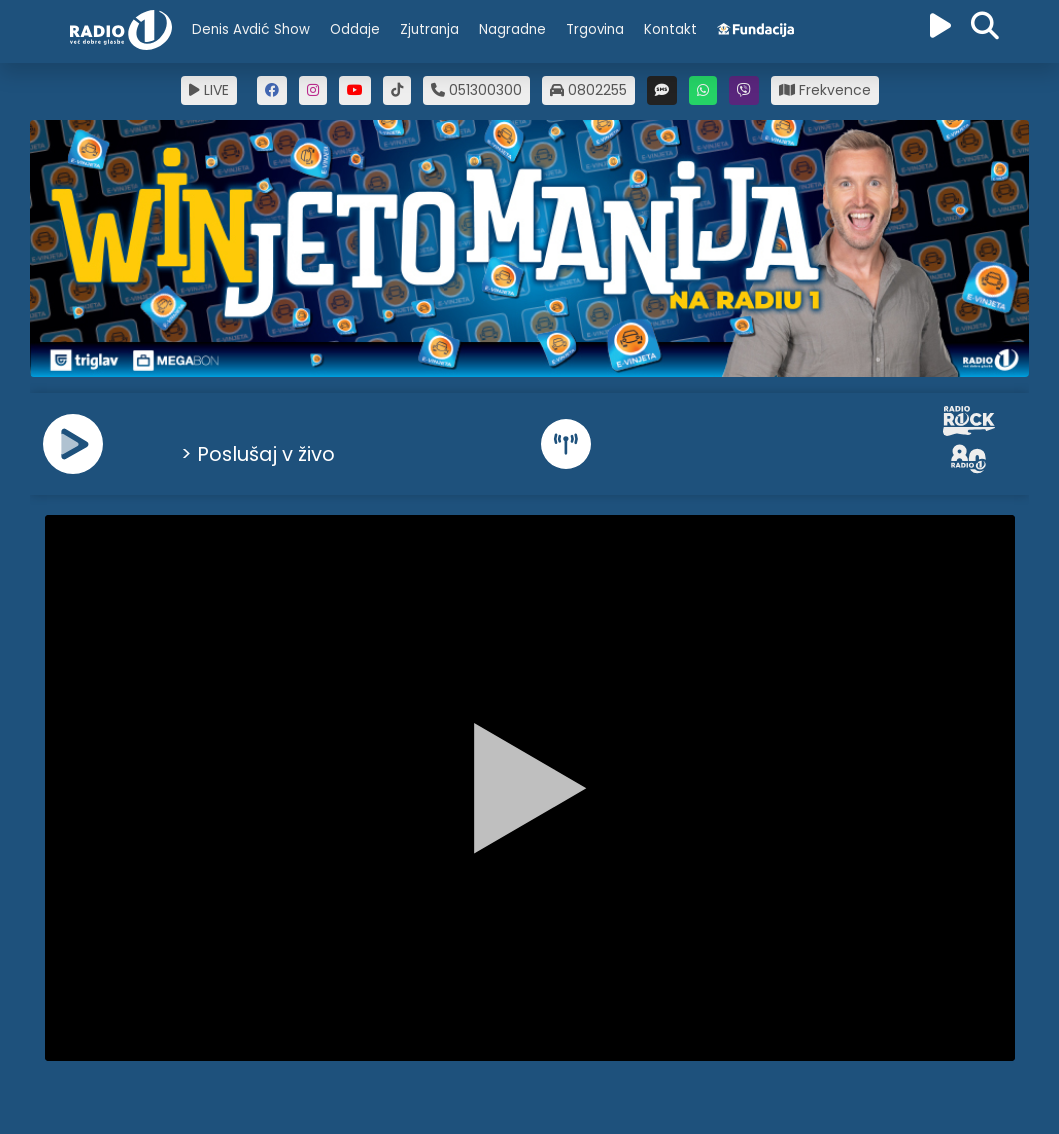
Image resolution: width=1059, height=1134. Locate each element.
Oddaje (355, 29)
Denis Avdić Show (251, 29)
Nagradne (512, 29)
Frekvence (825, 90)
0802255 (588, 90)
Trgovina (595, 29)
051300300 (476, 90)
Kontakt (670, 29)
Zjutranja (429, 29)
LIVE (209, 90)
